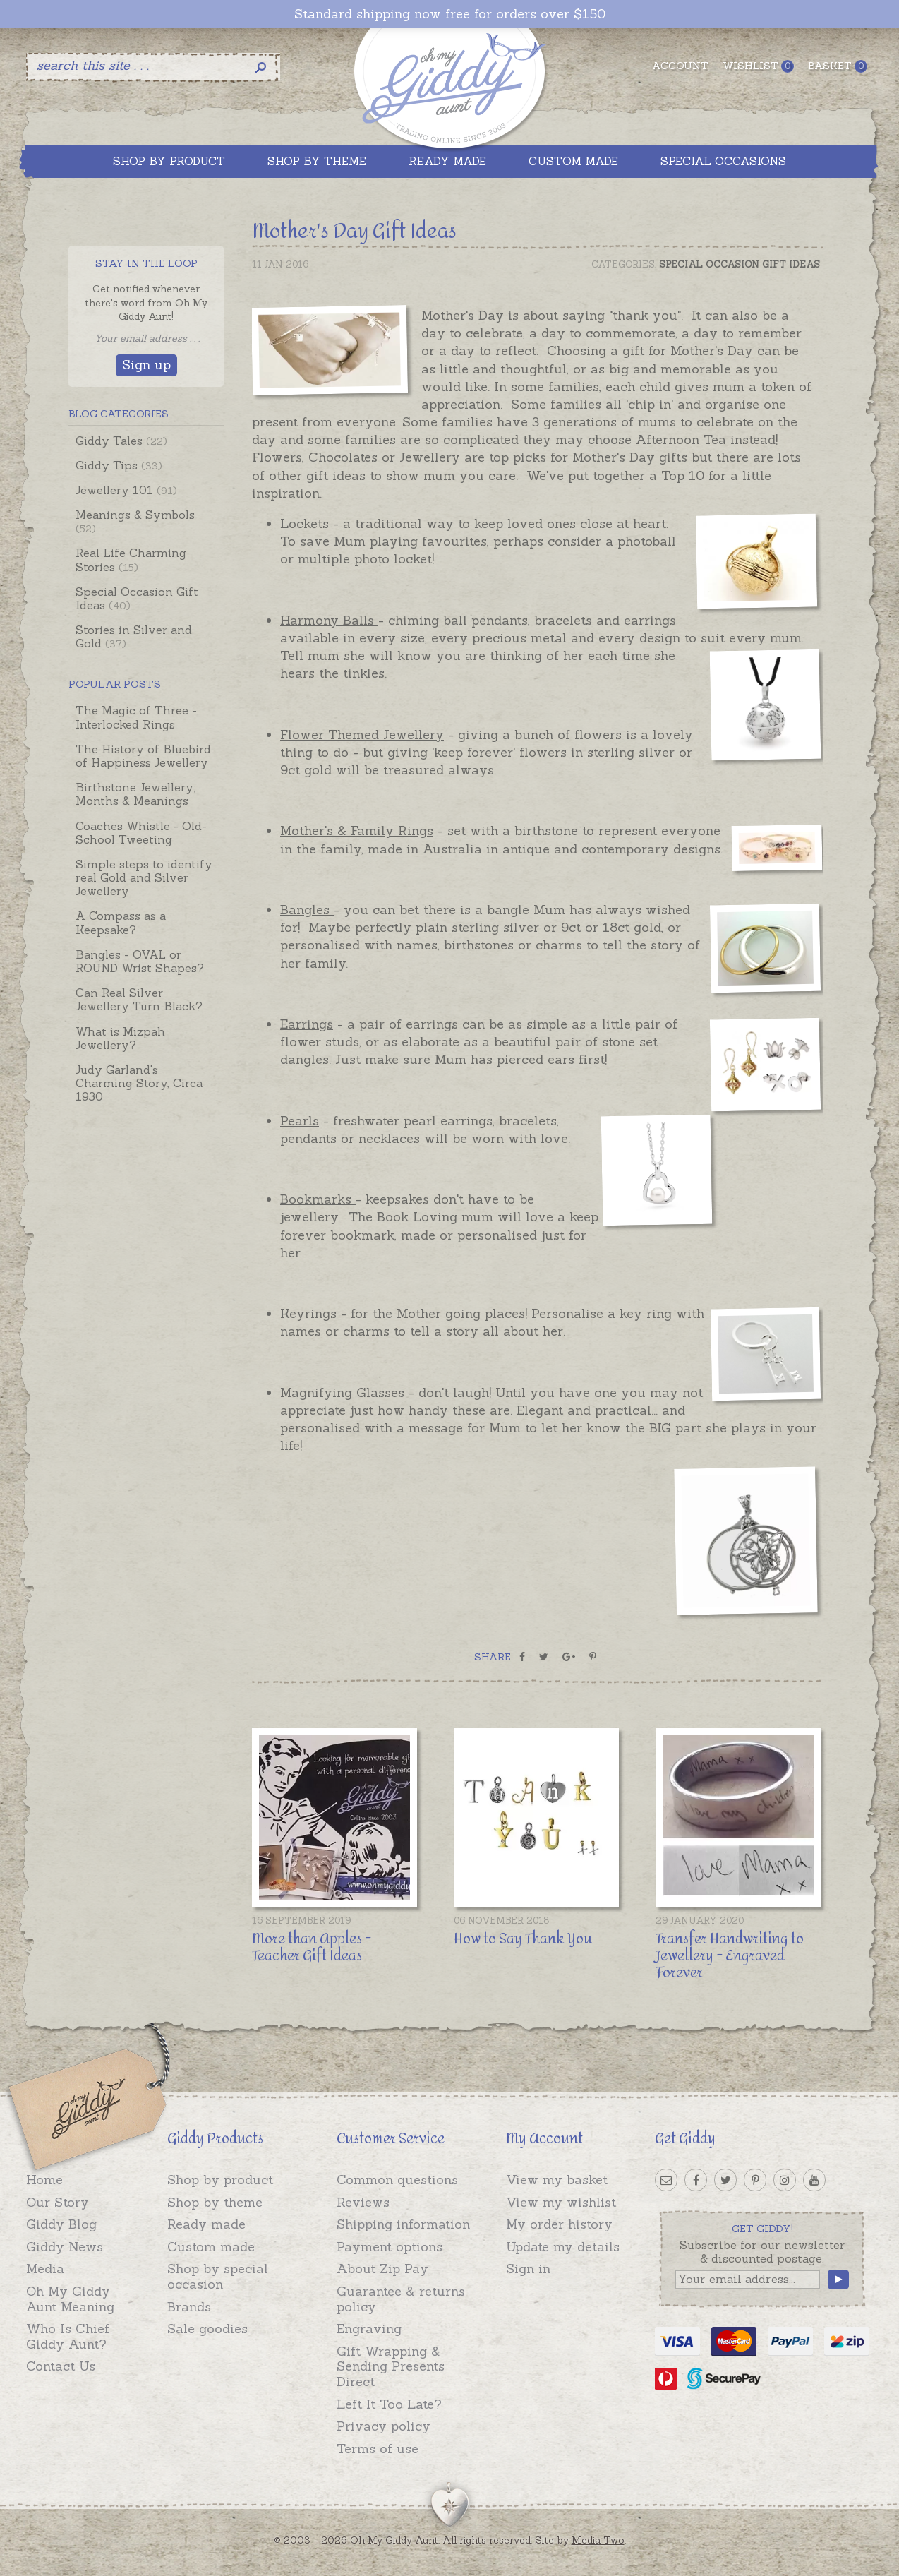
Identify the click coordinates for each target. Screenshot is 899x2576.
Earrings (306, 1024)
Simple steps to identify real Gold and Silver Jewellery (144, 877)
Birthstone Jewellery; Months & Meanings (135, 794)
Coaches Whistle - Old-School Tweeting (141, 832)
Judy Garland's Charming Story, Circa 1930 (139, 1082)
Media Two (598, 2540)
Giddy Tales (121, 440)
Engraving (369, 2328)
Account (680, 65)
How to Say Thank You (523, 1939)
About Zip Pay (382, 2268)
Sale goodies (207, 2328)
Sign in (528, 2268)
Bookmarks (318, 1199)
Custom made (211, 2247)
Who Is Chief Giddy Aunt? (67, 2336)
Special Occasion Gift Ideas (137, 598)
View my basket (557, 2179)
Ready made (206, 2224)
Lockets (304, 523)
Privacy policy (383, 2426)
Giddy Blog (61, 2224)
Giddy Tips (119, 465)
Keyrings (310, 1313)
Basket (837, 66)
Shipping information (403, 2224)
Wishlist (758, 66)
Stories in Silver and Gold (134, 636)
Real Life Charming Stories (131, 559)
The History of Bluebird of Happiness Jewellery (143, 755)
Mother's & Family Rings (356, 830)
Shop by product (220, 2179)
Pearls (299, 1121)
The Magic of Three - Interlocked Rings (136, 717)
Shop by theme (215, 2202)
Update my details (563, 2247)
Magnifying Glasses (342, 1392)
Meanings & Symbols (135, 521)
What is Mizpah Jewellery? (120, 1038)
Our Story (57, 2202)
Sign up (146, 365)
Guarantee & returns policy (401, 2299)
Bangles (307, 909)
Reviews (363, 2202)
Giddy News (64, 2247)
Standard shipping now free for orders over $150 (449, 14)
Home (44, 2179)
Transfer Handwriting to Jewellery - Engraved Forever (730, 1956)
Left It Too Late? (389, 2404)
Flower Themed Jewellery (362, 734)
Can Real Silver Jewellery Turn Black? (139, 999)
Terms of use (377, 2448)
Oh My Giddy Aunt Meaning (70, 2299)
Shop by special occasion (217, 2276)
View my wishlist (561, 2202)
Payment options (389, 2247)
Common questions (397, 2179)
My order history (559, 2224)
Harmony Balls (329, 620)
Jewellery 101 (126, 490)
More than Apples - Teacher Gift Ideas (311, 1947)
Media (45, 2268)
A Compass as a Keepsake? (121, 922)
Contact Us (60, 2366)
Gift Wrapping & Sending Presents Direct (391, 2366)
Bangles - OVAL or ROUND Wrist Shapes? (140, 961)
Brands (189, 2307)
